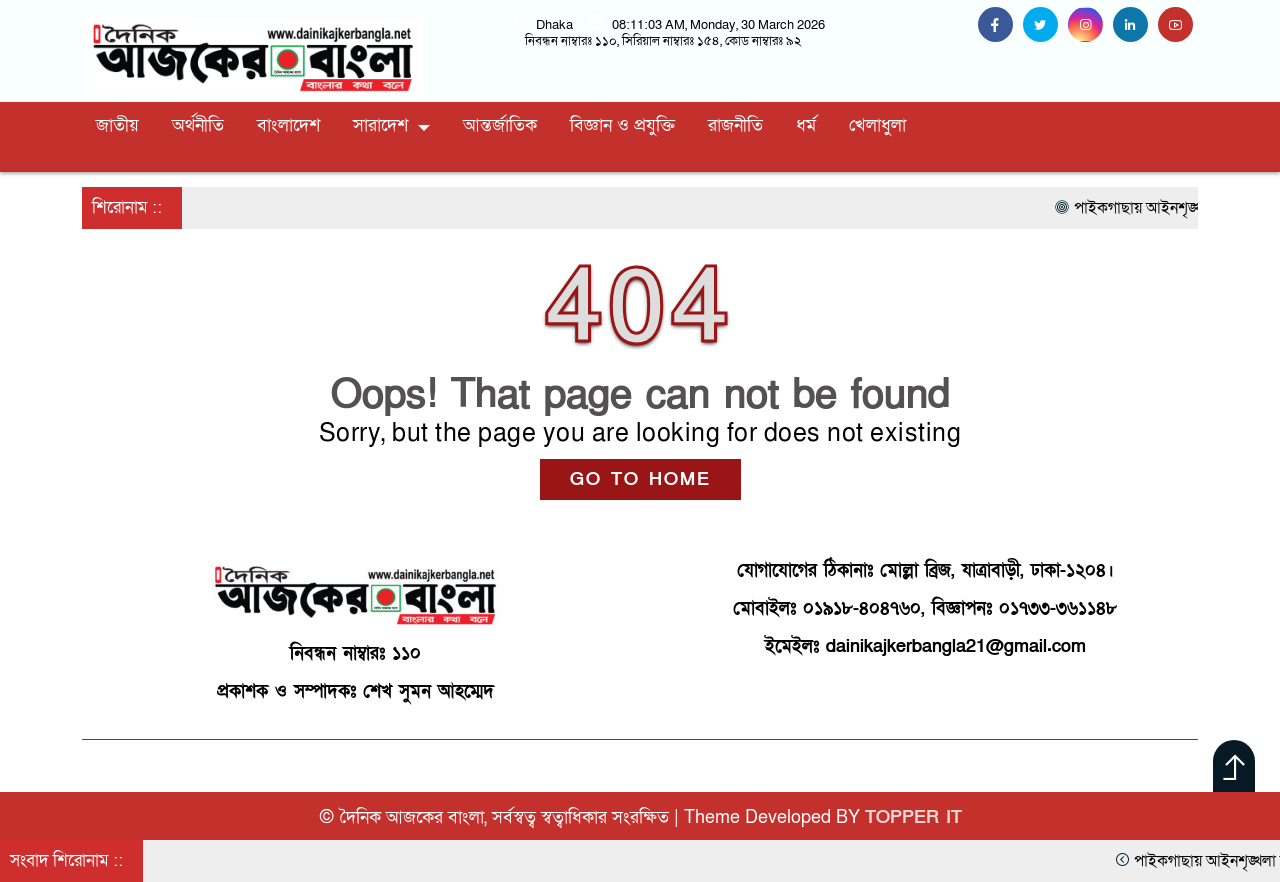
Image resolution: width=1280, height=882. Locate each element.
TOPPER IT (913, 817)
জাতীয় (117, 125)
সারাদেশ (380, 125)
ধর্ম (806, 125)
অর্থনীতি (198, 125)
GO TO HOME (640, 479)
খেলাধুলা (877, 125)
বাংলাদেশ (288, 125)
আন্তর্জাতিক (500, 125)
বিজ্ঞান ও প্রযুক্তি (622, 125)
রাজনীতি (735, 125)
